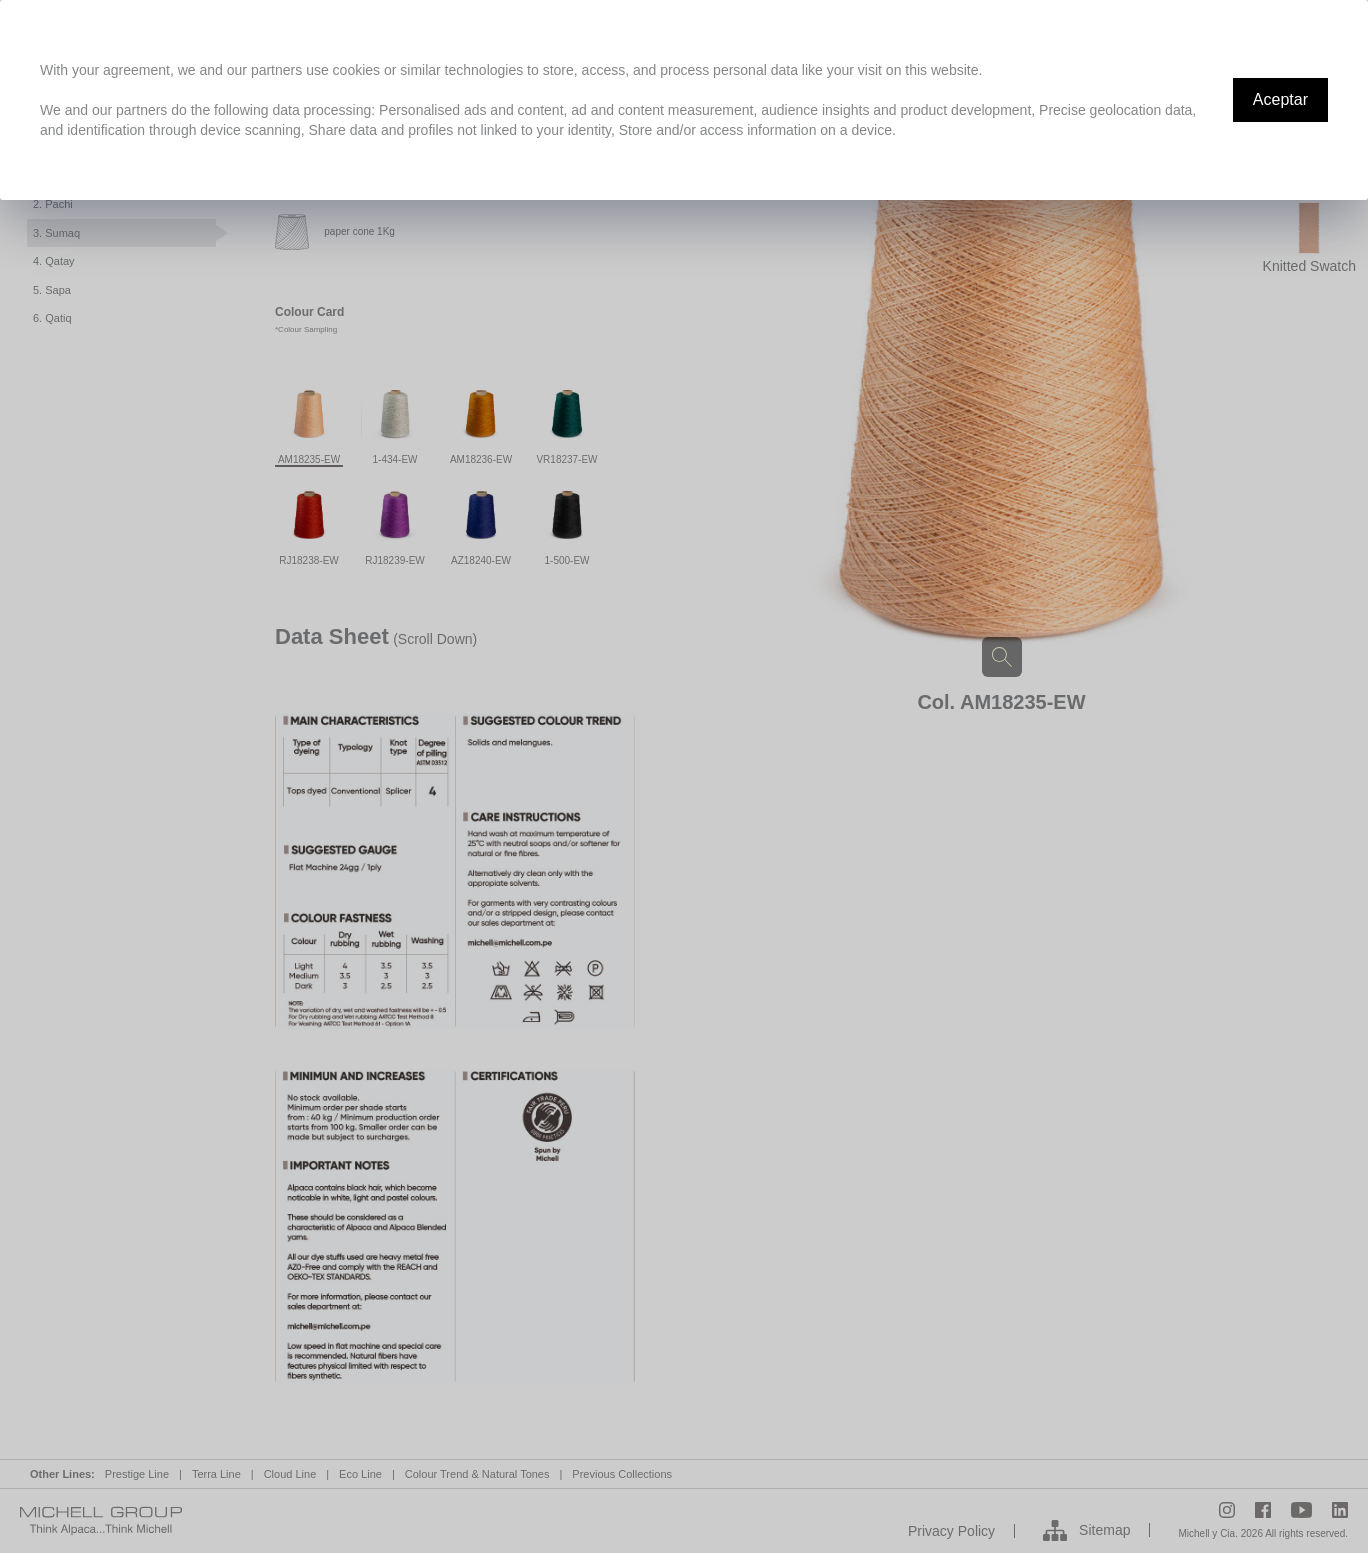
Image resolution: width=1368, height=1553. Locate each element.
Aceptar (1280, 99)
